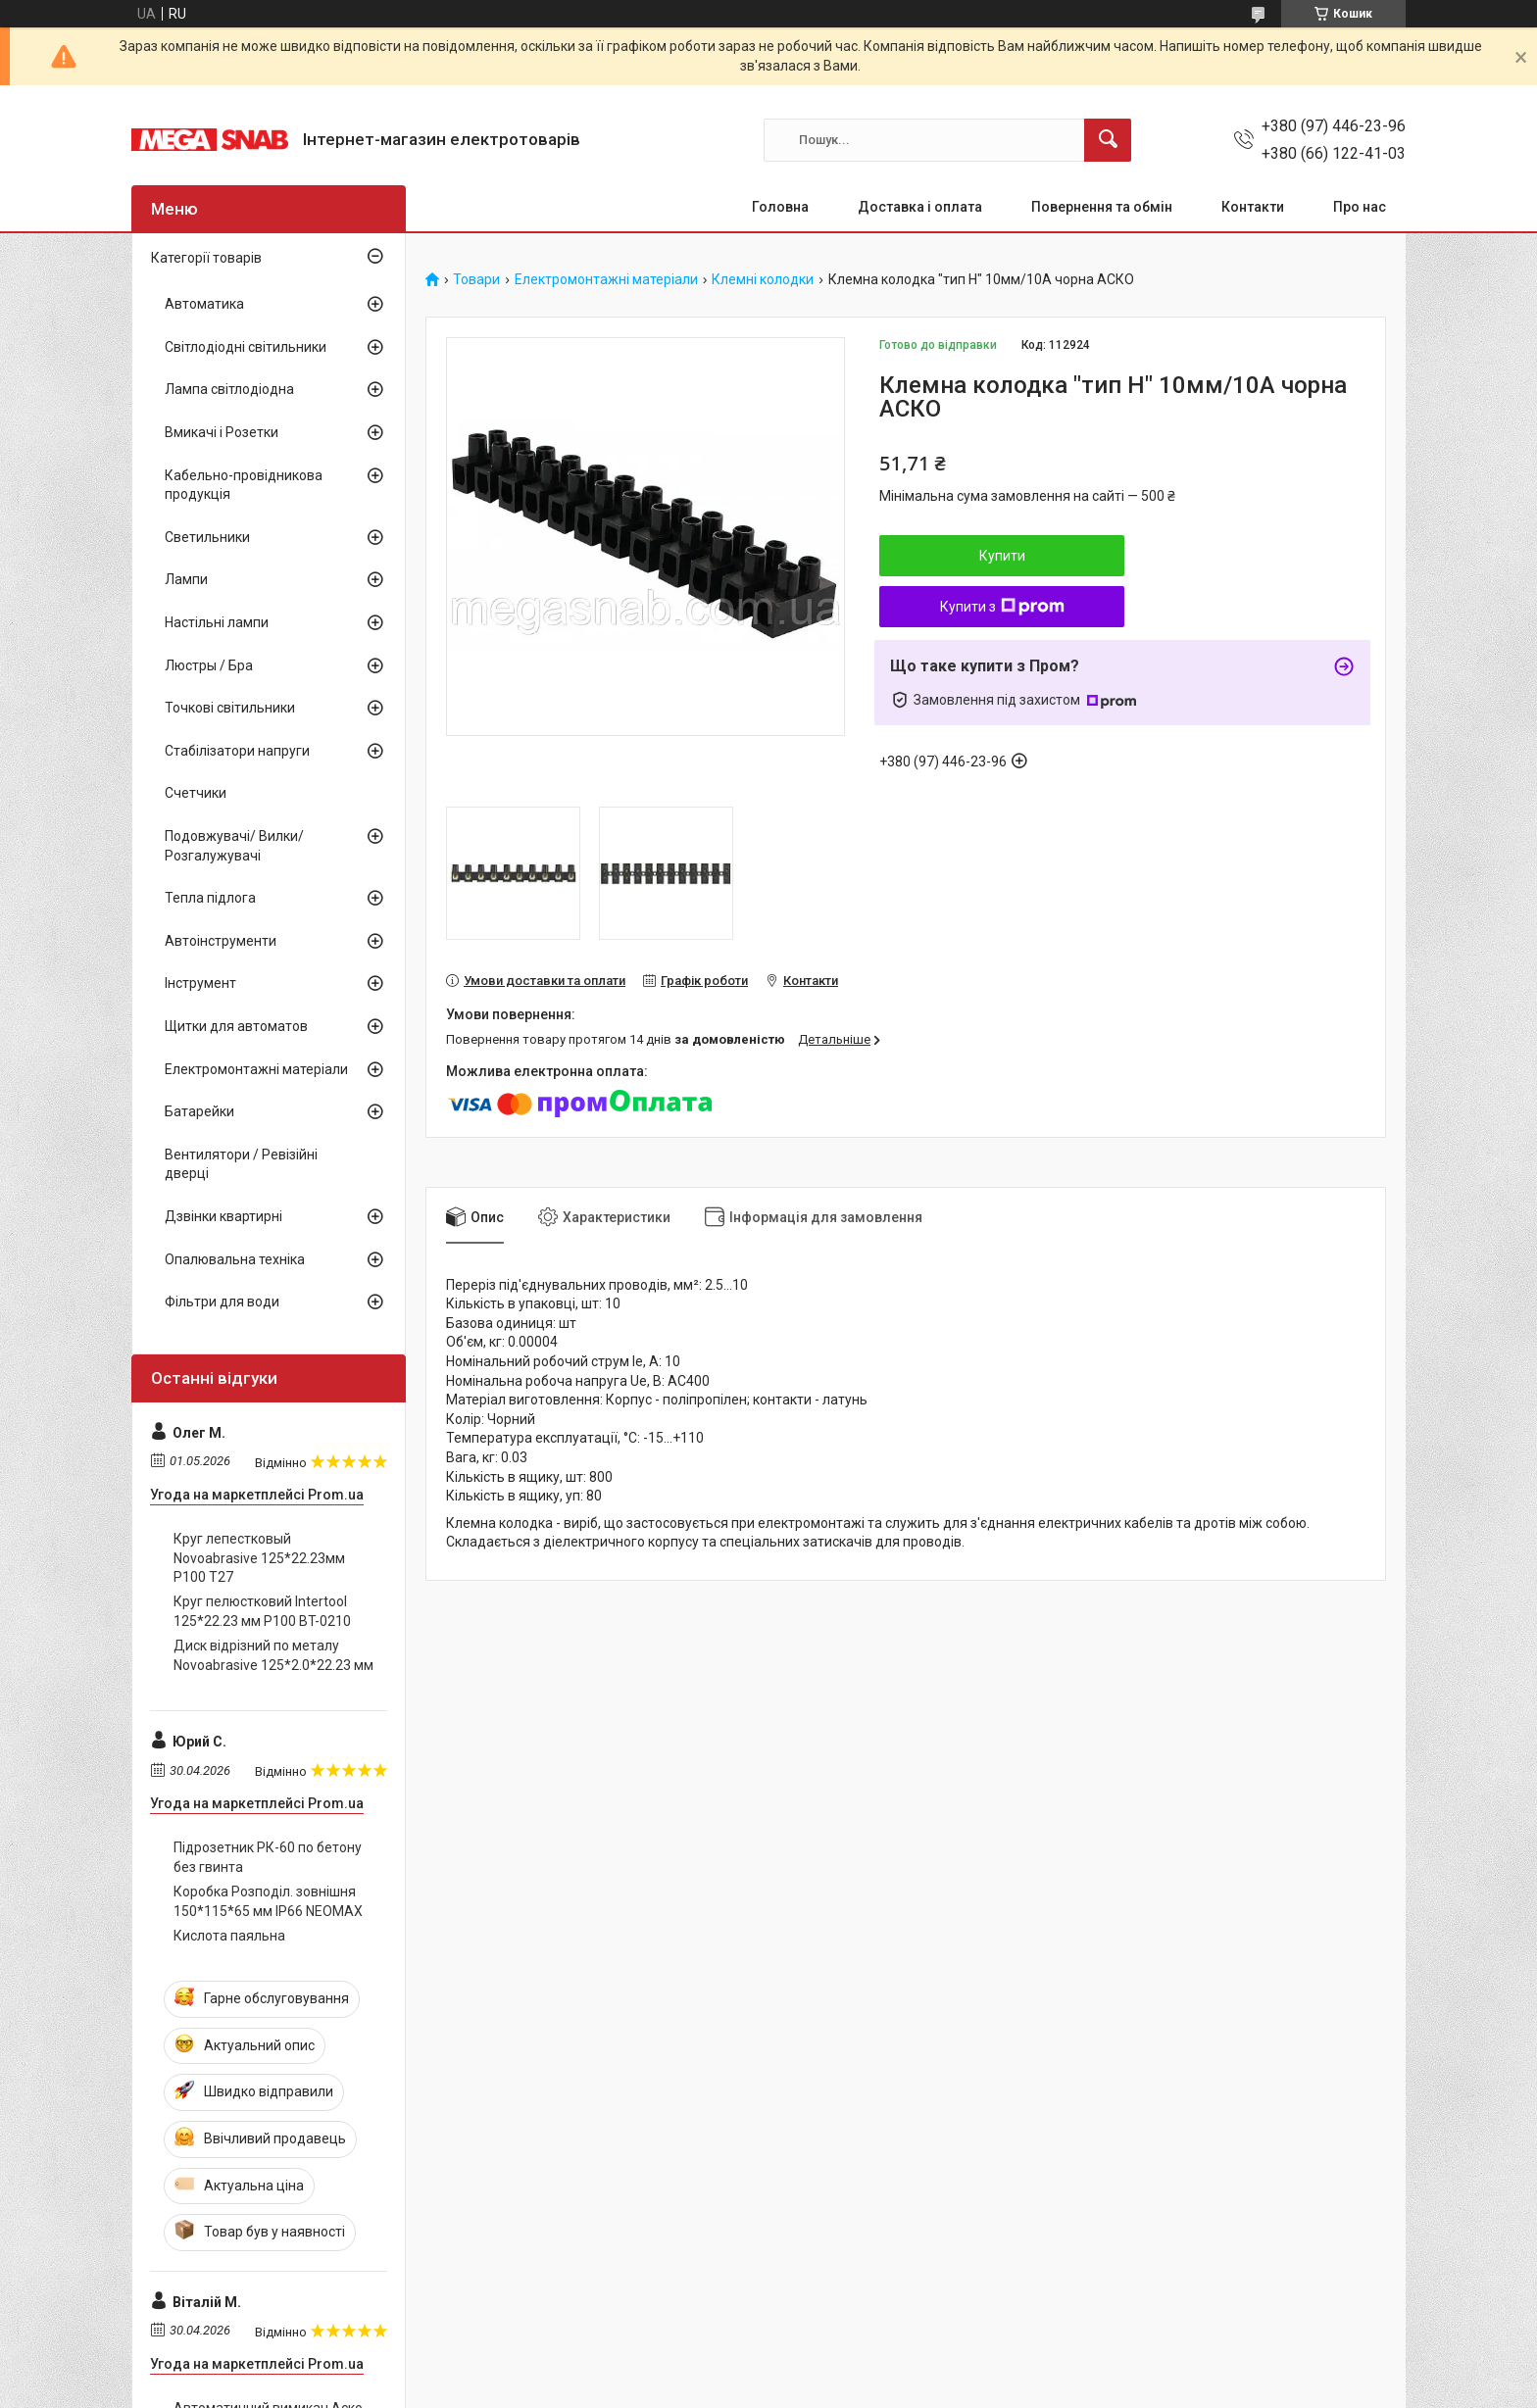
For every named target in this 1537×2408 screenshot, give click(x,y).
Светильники (207, 537)
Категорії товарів (206, 258)
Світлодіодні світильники (245, 347)
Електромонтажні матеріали (606, 279)
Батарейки (199, 1111)
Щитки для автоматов (236, 1026)
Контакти (1252, 207)
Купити (1002, 556)
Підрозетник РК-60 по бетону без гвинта (268, 1857)
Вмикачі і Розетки (221, 432)
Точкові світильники (230, 707)
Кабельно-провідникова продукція (243, 485)
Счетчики (195, 793)
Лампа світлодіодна (229, 389)
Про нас (1359, 207)
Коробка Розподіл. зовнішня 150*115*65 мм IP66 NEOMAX (268, 1901)
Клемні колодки (763, 279)
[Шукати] (1107, 140)
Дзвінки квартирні (223, 1216)
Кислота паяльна (229, 1935)
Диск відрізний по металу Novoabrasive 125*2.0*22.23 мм (273, 1655)
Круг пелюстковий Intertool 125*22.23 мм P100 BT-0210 (262, 1611)
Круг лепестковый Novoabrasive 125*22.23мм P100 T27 (259, 1558)
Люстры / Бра (209, 665)
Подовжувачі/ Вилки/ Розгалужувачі (234, 845)
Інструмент (200, 983)
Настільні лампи (217, 622)
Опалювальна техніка (235, 1259)
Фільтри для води (222, 1301)
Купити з (1002, 606)
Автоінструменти (220, 941)
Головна (780, 207)
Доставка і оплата (920, 207)
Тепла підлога (210, 898)
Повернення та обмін (1101, 207)
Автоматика (204, 304)
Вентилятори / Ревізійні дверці (241, 1164)
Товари (476, 279)
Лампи (186, 579)
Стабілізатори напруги (237, 751)
